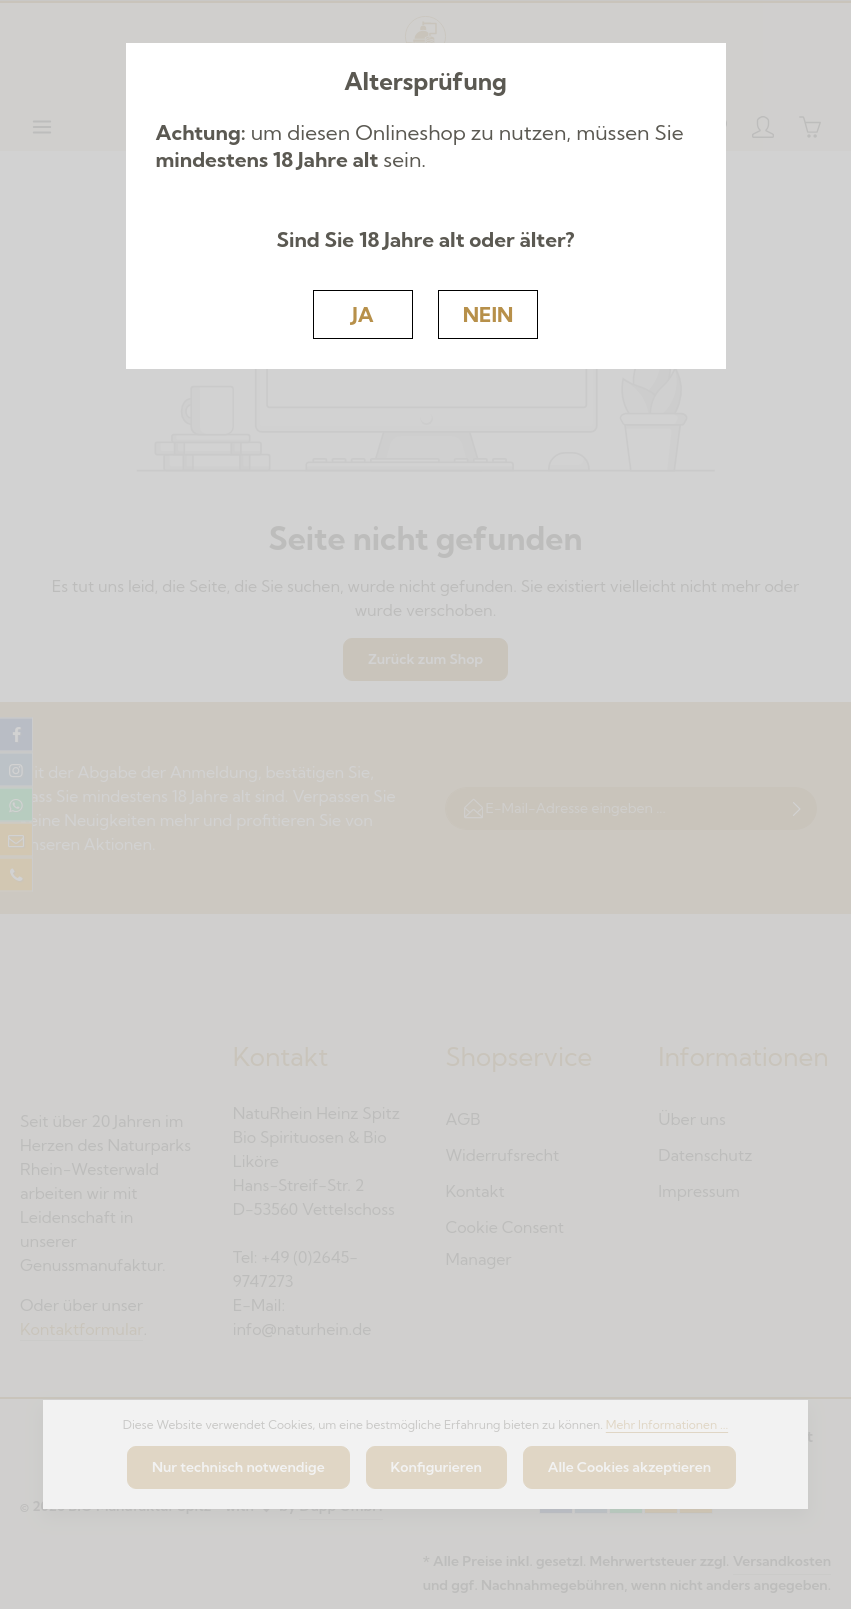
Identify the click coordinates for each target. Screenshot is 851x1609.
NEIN (488, 314)
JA (362, 314)
